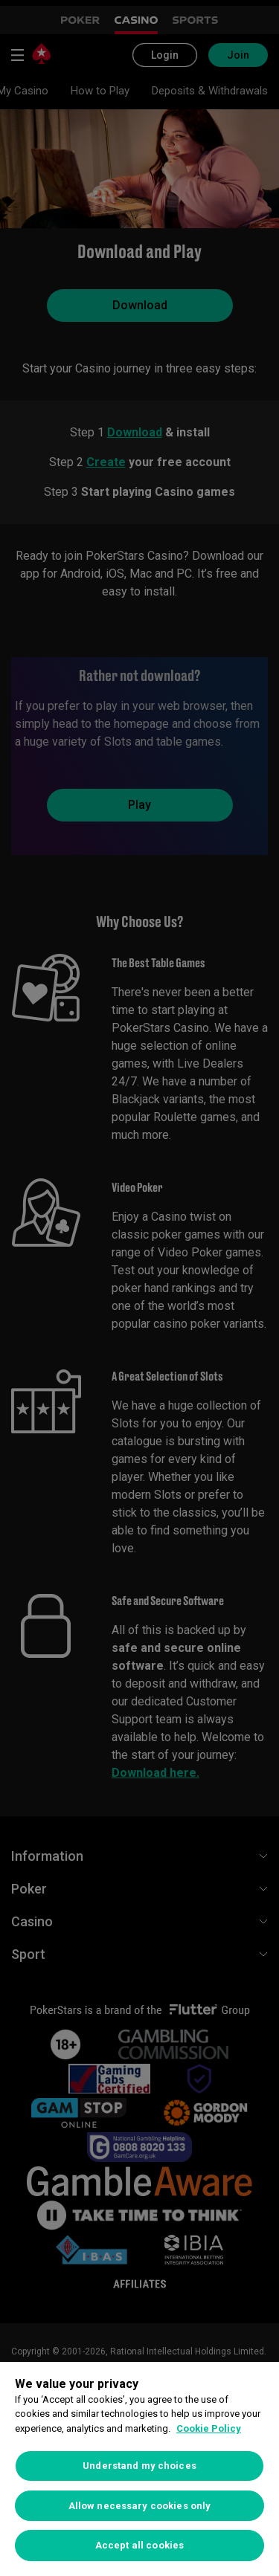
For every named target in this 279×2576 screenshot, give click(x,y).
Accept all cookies (139, 2545)
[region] (139, 2469)
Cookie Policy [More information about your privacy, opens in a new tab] (208, 2428)
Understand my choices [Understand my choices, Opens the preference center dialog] (139, 2465)
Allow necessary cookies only (139, 2505)
